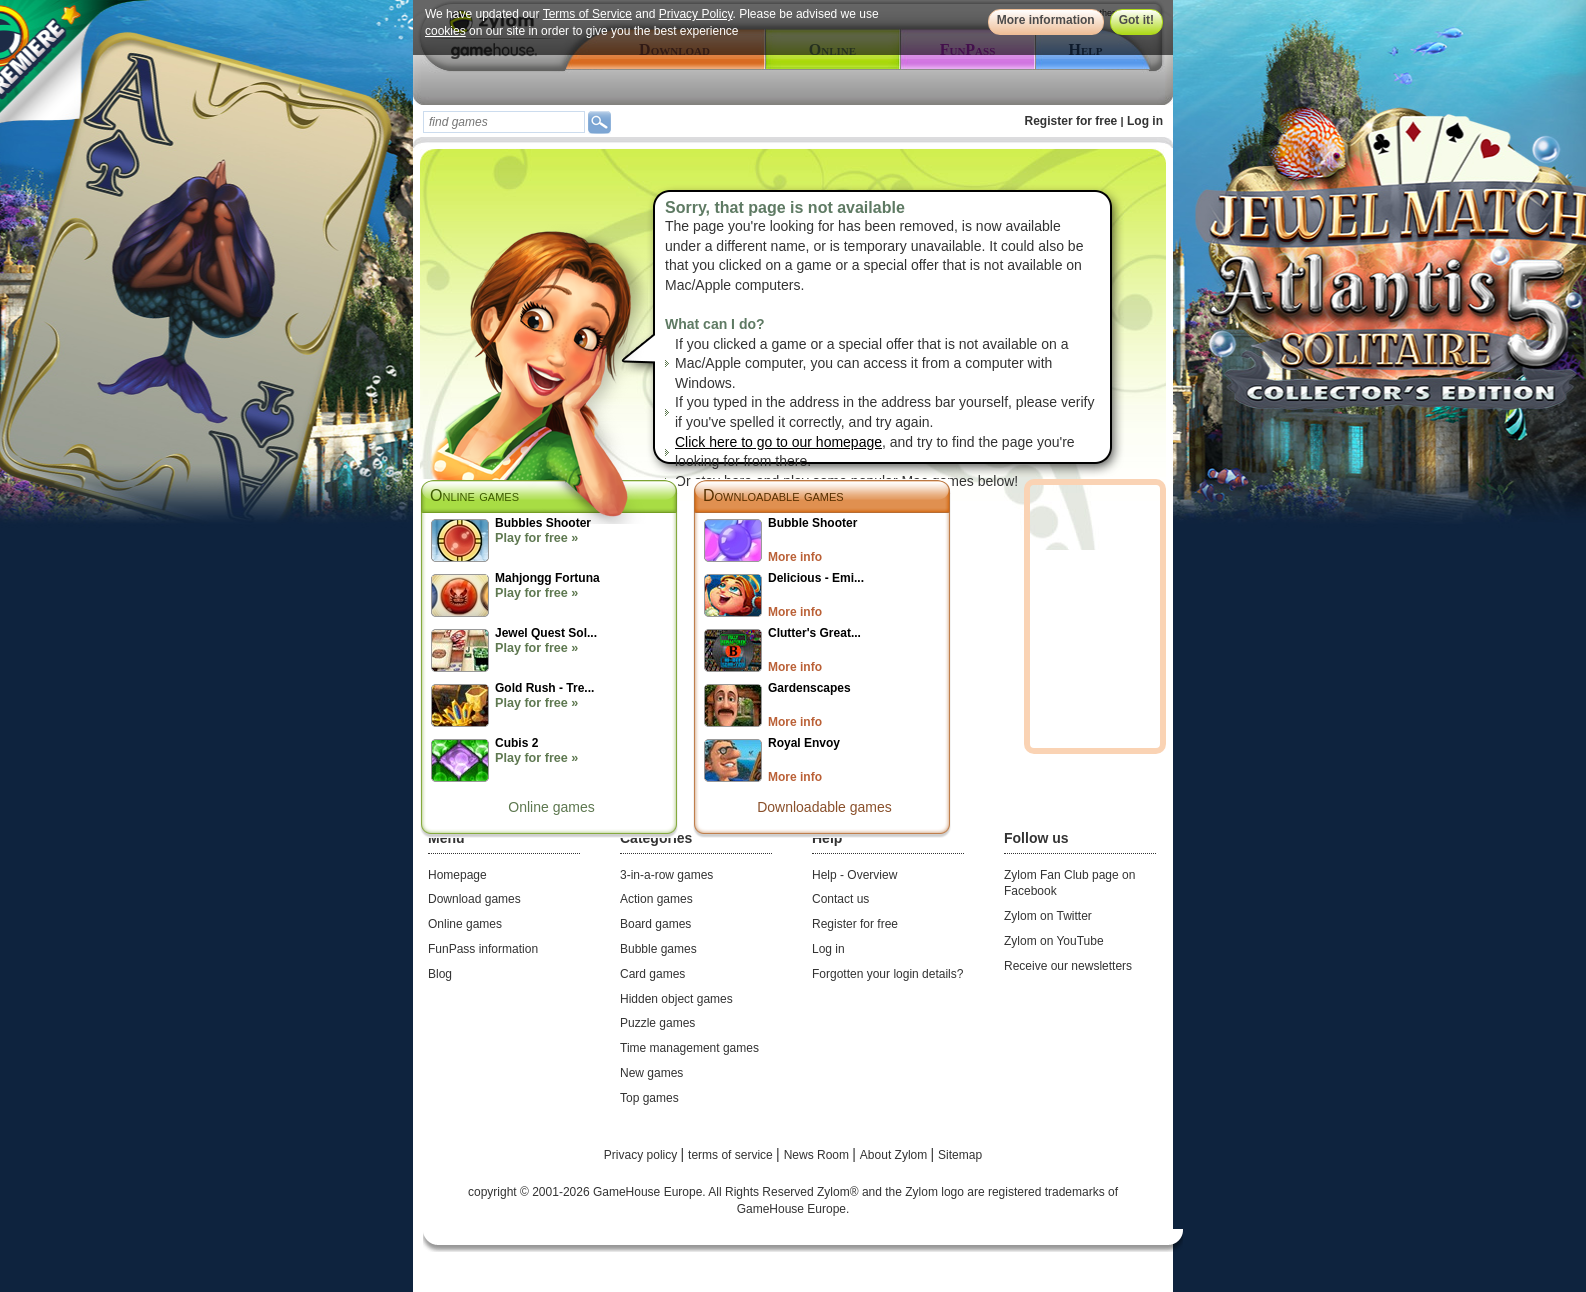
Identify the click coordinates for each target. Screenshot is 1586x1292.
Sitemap (960, 1155)
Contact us (840, 899)
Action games (656, 899)
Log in (1145, 121)
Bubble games (658, 949)
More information (1046, 20)
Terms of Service (587, 14)
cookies (445, 31)
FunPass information (483, 949)
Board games (655, 924)
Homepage (457, 875)
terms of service (732, 1155)
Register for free (1071, 121)
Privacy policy (642, 1155)
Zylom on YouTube (1054, 941)
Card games (652, 974)
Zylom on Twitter (1048, 916)
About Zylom (895, 1155)
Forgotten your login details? (887, 974)
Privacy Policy (696, 14)
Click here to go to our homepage (778, 442)
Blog (440, 974)
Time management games (689, 1048)
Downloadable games (773, 495)
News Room (818, 1155)
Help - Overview (854, 875)
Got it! (1136, 20)
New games (651, 1073)
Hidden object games (676, 999)
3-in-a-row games (666, 875)
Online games (551, 807)
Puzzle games (657, 1023)
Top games (649, 1098)
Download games (474, 899)
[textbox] (504, 122)
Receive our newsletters (1068, 966)
